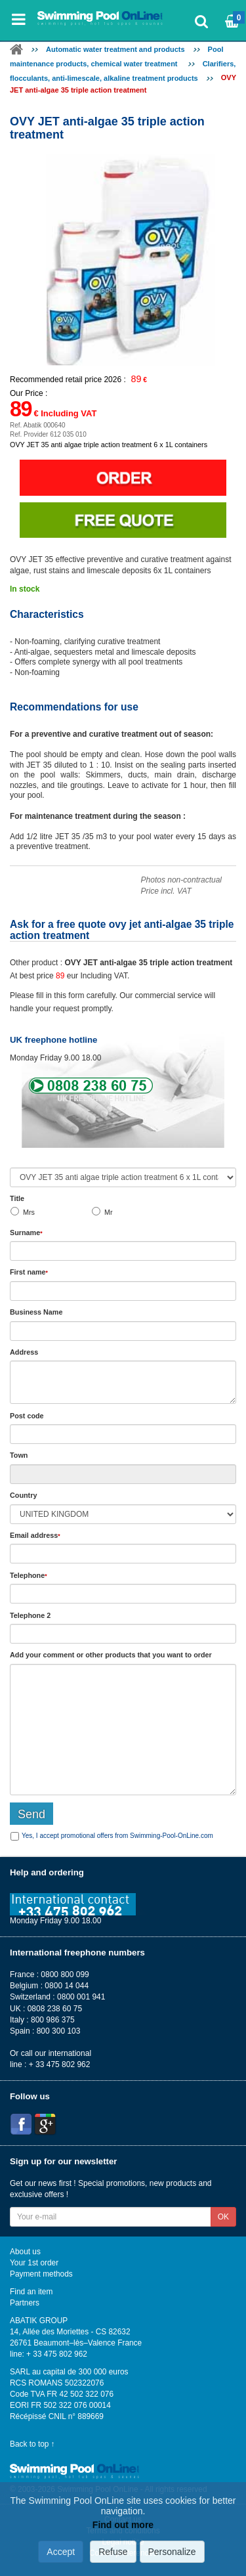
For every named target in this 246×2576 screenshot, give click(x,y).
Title (17, 1198)
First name (29, 1272)
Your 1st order (34, 2262)
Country (23, 1495)
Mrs (29, 1212)
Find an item (31, 2291)
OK (223, 2216)
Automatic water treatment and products (115, 49)
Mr (108, 1212)
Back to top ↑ (32, 2444)
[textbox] (123, 1434)
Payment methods (41, 2274)
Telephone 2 (30, 1615)
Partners (24, 2302)
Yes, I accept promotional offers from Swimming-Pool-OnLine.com (117, 1835)
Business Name (36, 1312)
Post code (27, 1416)
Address (24, 1352)
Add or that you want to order (111, 1655)
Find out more (123, 2525)
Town (19, 1455)
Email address (35, 1535)
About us (25, 2251)
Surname (26, 1232)
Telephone (28, 1575)
